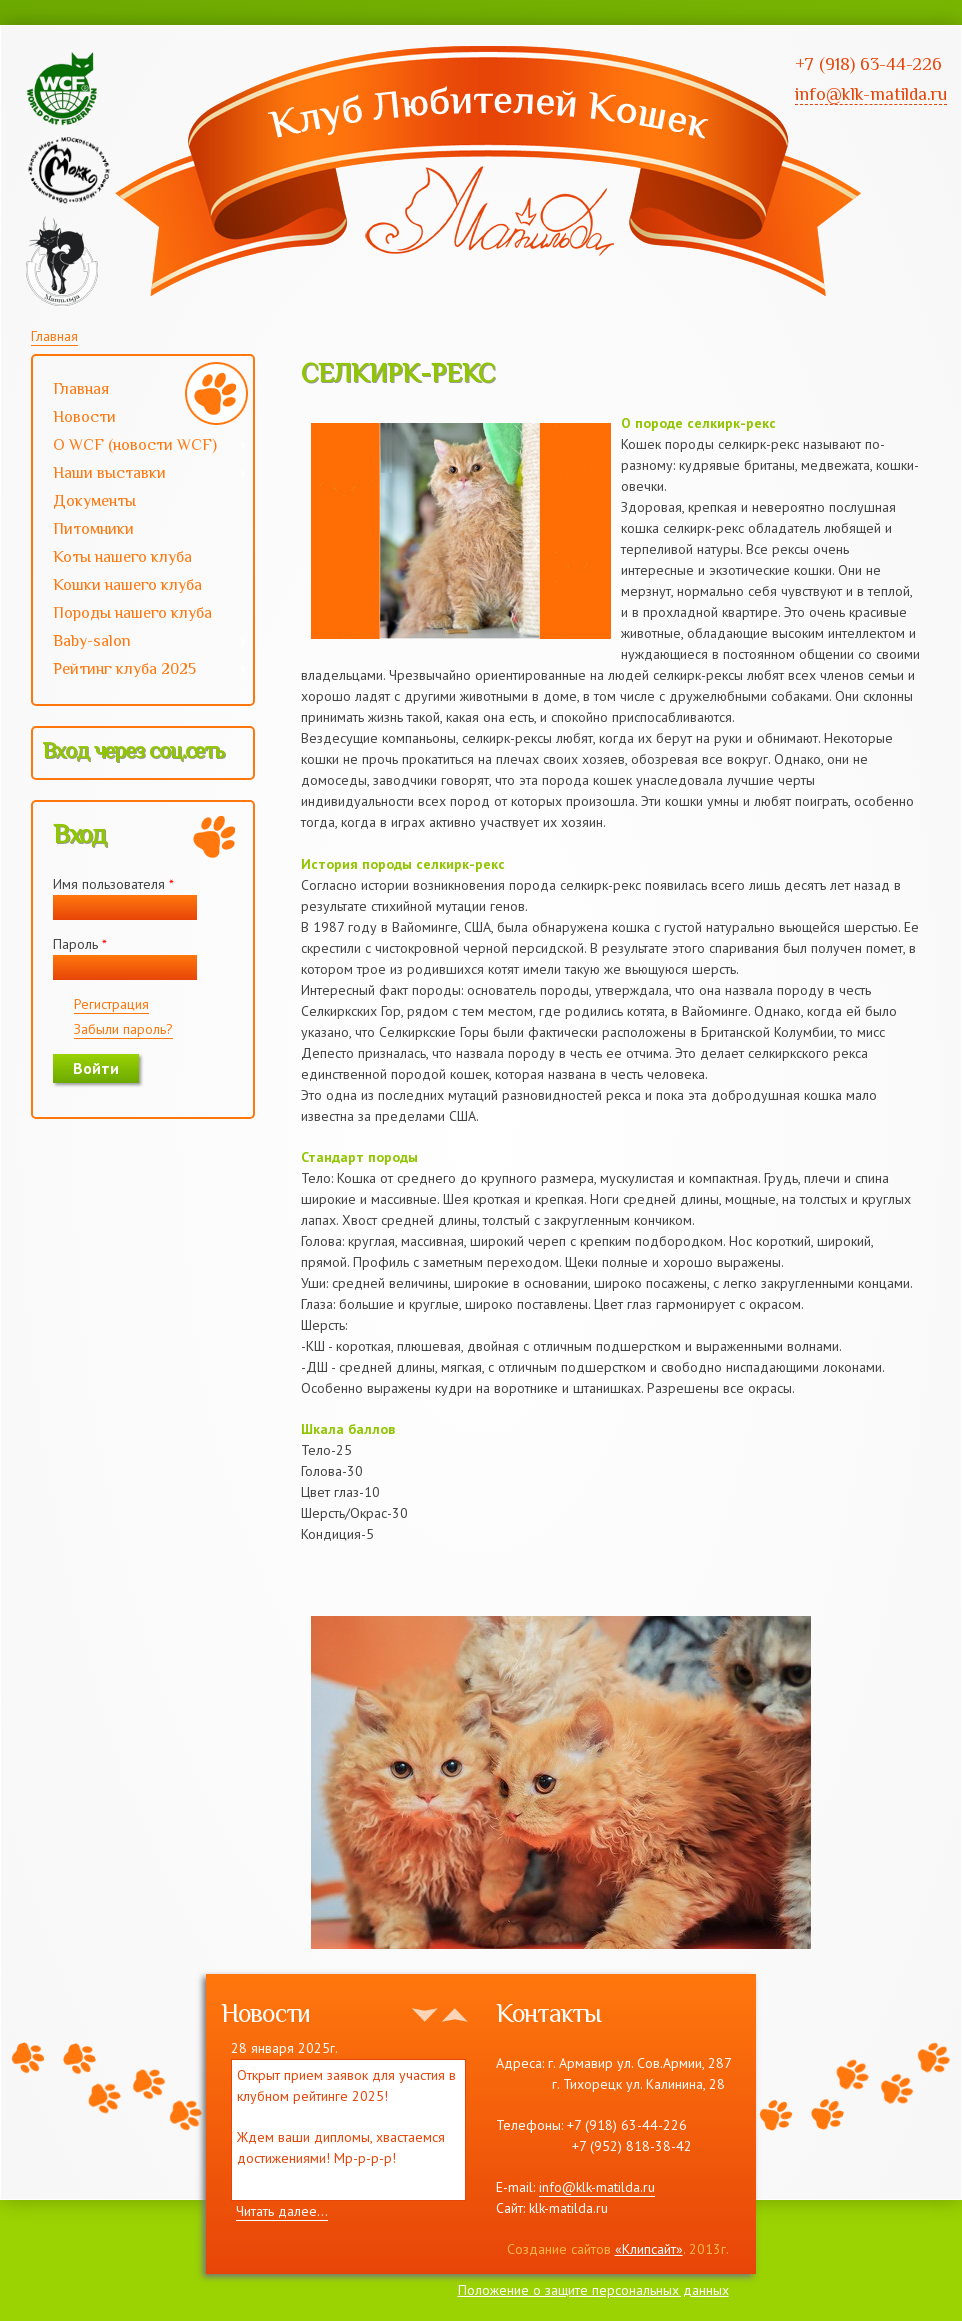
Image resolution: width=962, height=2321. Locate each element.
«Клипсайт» (649, 2249)
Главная (54, 336)
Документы (94, 501)
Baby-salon (140, 643)
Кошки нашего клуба (127, 585)
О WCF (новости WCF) (140, 447)
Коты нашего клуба (122, 557)
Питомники (93, 529)
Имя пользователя (113, 884)
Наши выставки (140, 475)
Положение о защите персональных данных (593, 2290)
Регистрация (111, 1004)
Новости (84, 417)
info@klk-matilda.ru (597, 2187)
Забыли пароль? (123, 1029)
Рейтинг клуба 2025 (140, 671)
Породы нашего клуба (132, 613)
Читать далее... (282, 2211)
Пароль (80, 944)
